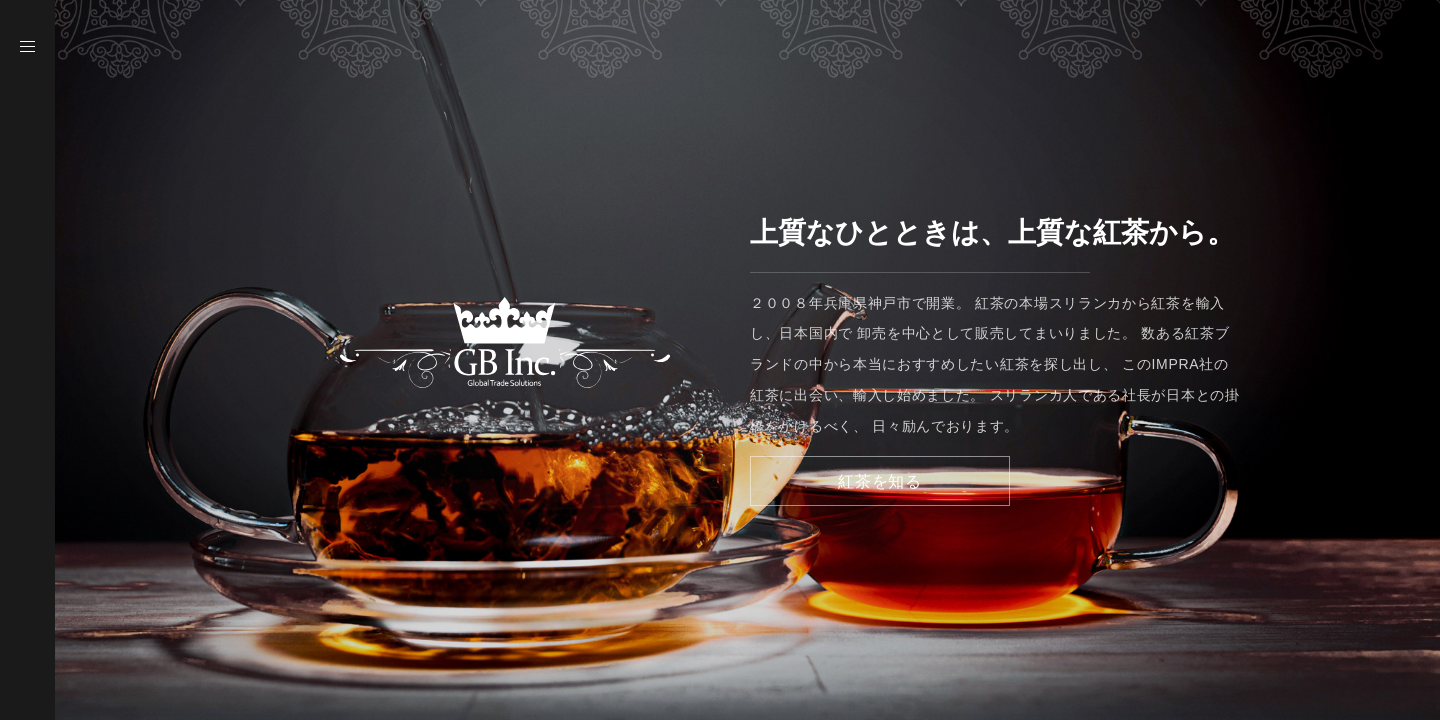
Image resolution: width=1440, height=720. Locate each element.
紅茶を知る (880, 481)
